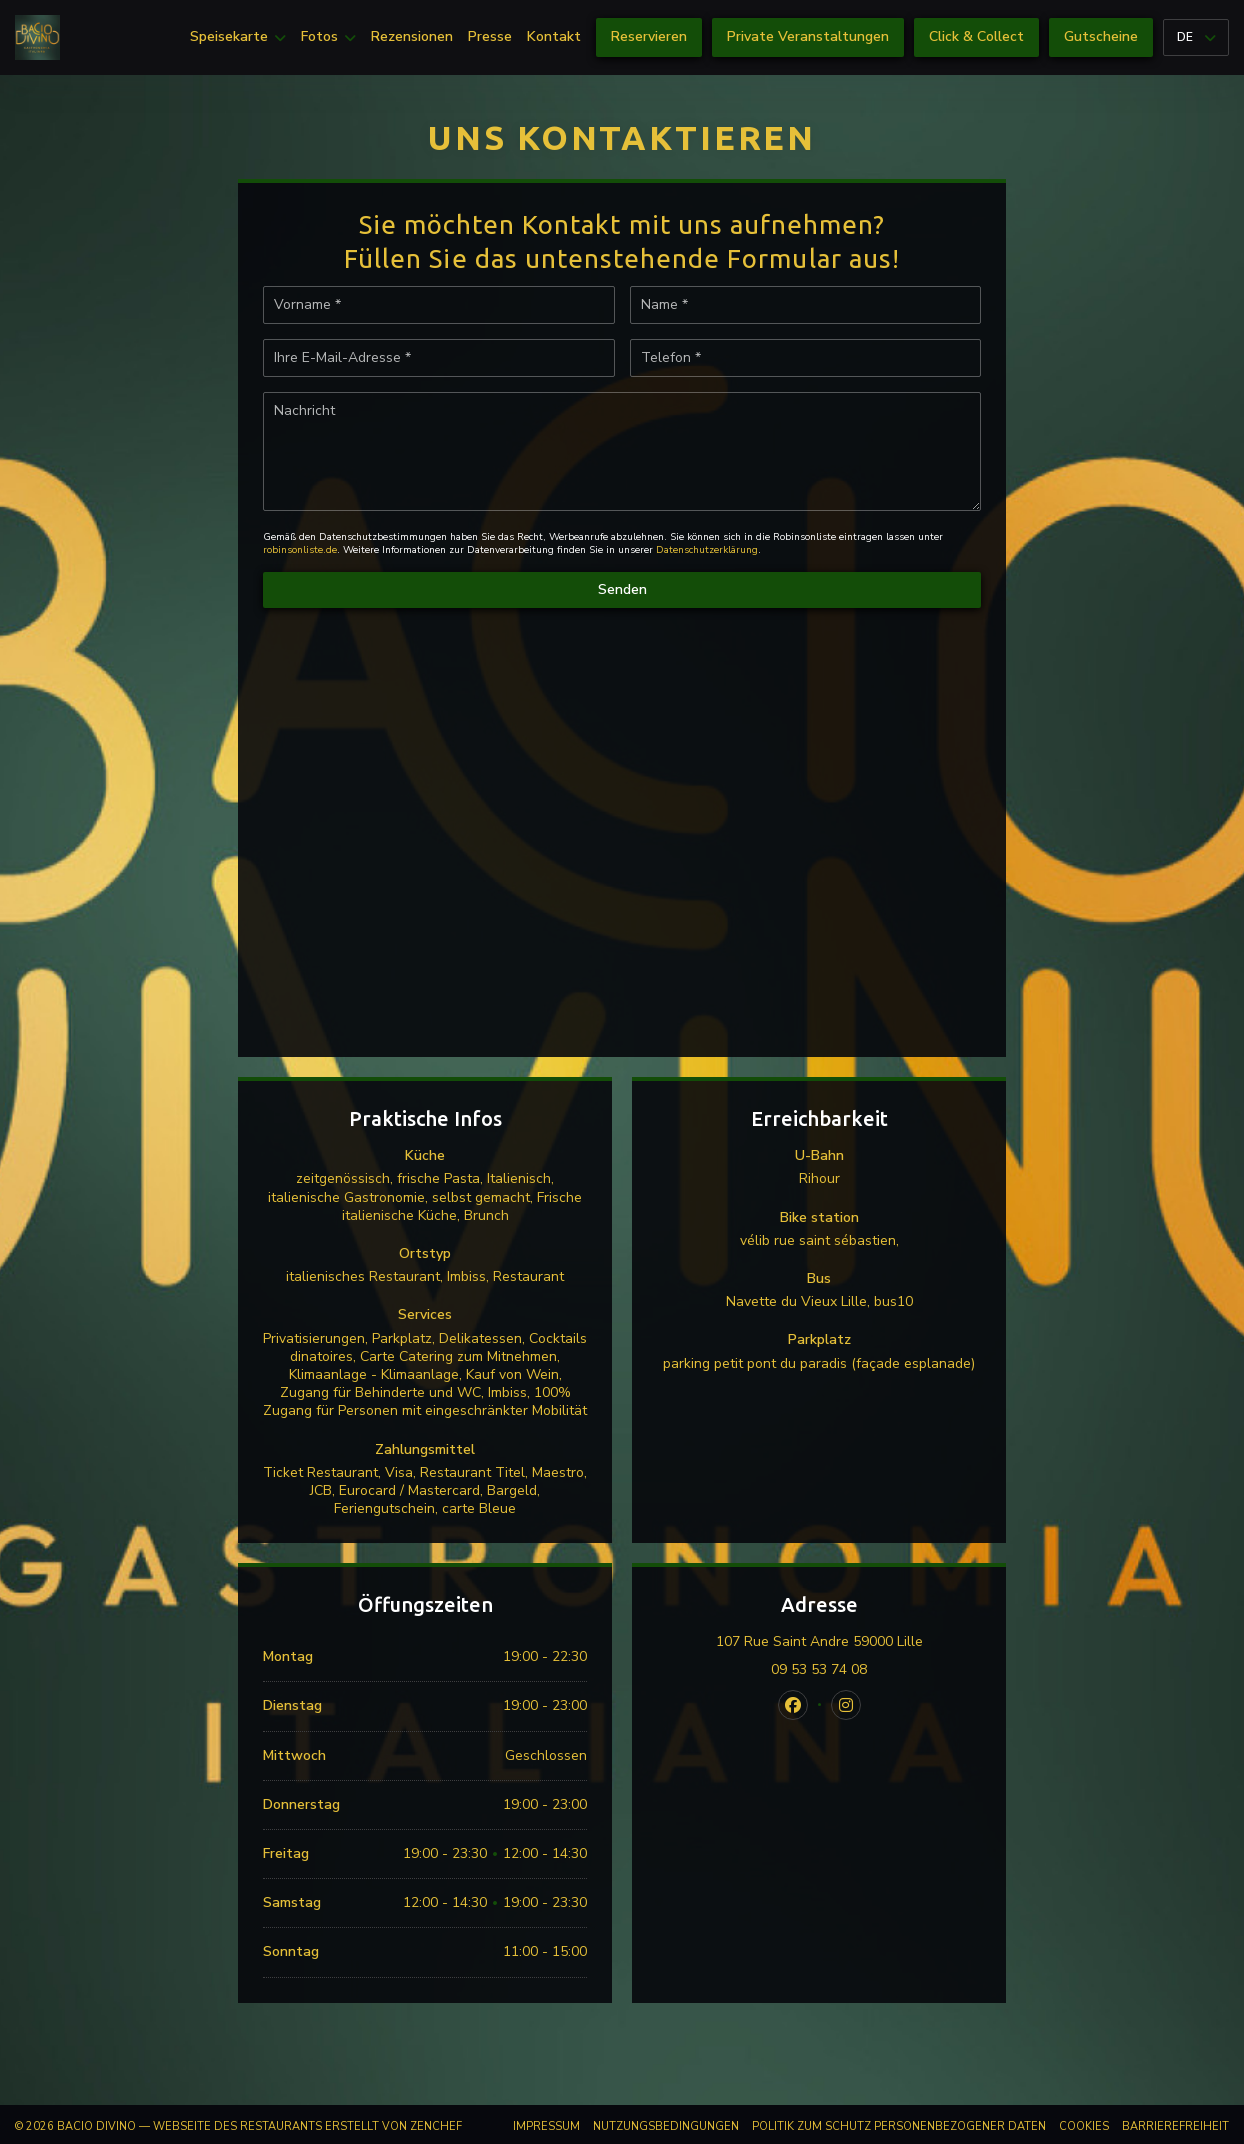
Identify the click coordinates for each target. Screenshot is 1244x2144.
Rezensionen (412, 37)
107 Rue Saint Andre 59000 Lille (849, 1642)
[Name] (806, 305)
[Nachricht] (622, 451)
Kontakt (554, 37)
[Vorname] (439, 305)
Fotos (328, 37)
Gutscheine (1101, 36)
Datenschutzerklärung (707, 550)
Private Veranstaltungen (808, 36)
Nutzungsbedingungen (666, 2126)
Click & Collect (976, 36)
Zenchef (436, 2126)
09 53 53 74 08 (819, 1670)
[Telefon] (806, 358)
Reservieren (649, 36)
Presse (490, 37)
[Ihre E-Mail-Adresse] (439, 358)
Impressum (546, 2126)
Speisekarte (238, 37)
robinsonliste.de (300, 550)
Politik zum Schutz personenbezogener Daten (899, 2126)
